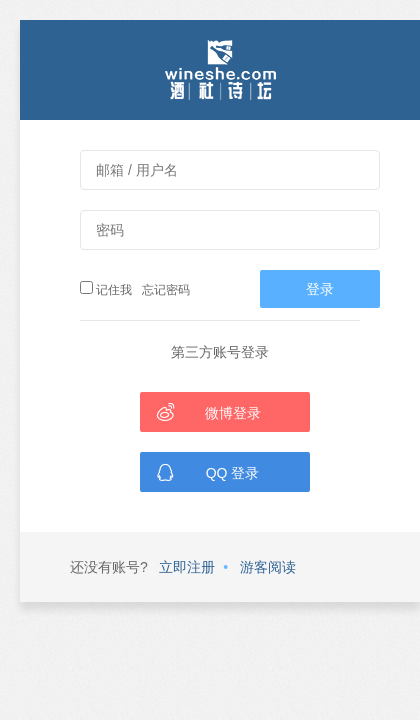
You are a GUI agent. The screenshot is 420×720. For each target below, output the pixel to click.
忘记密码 (163, 290)
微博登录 (208, 412)
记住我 (106, 289)
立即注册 (187, 567)
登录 (320, 289)
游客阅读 (268, 567)
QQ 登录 (207, 472)
